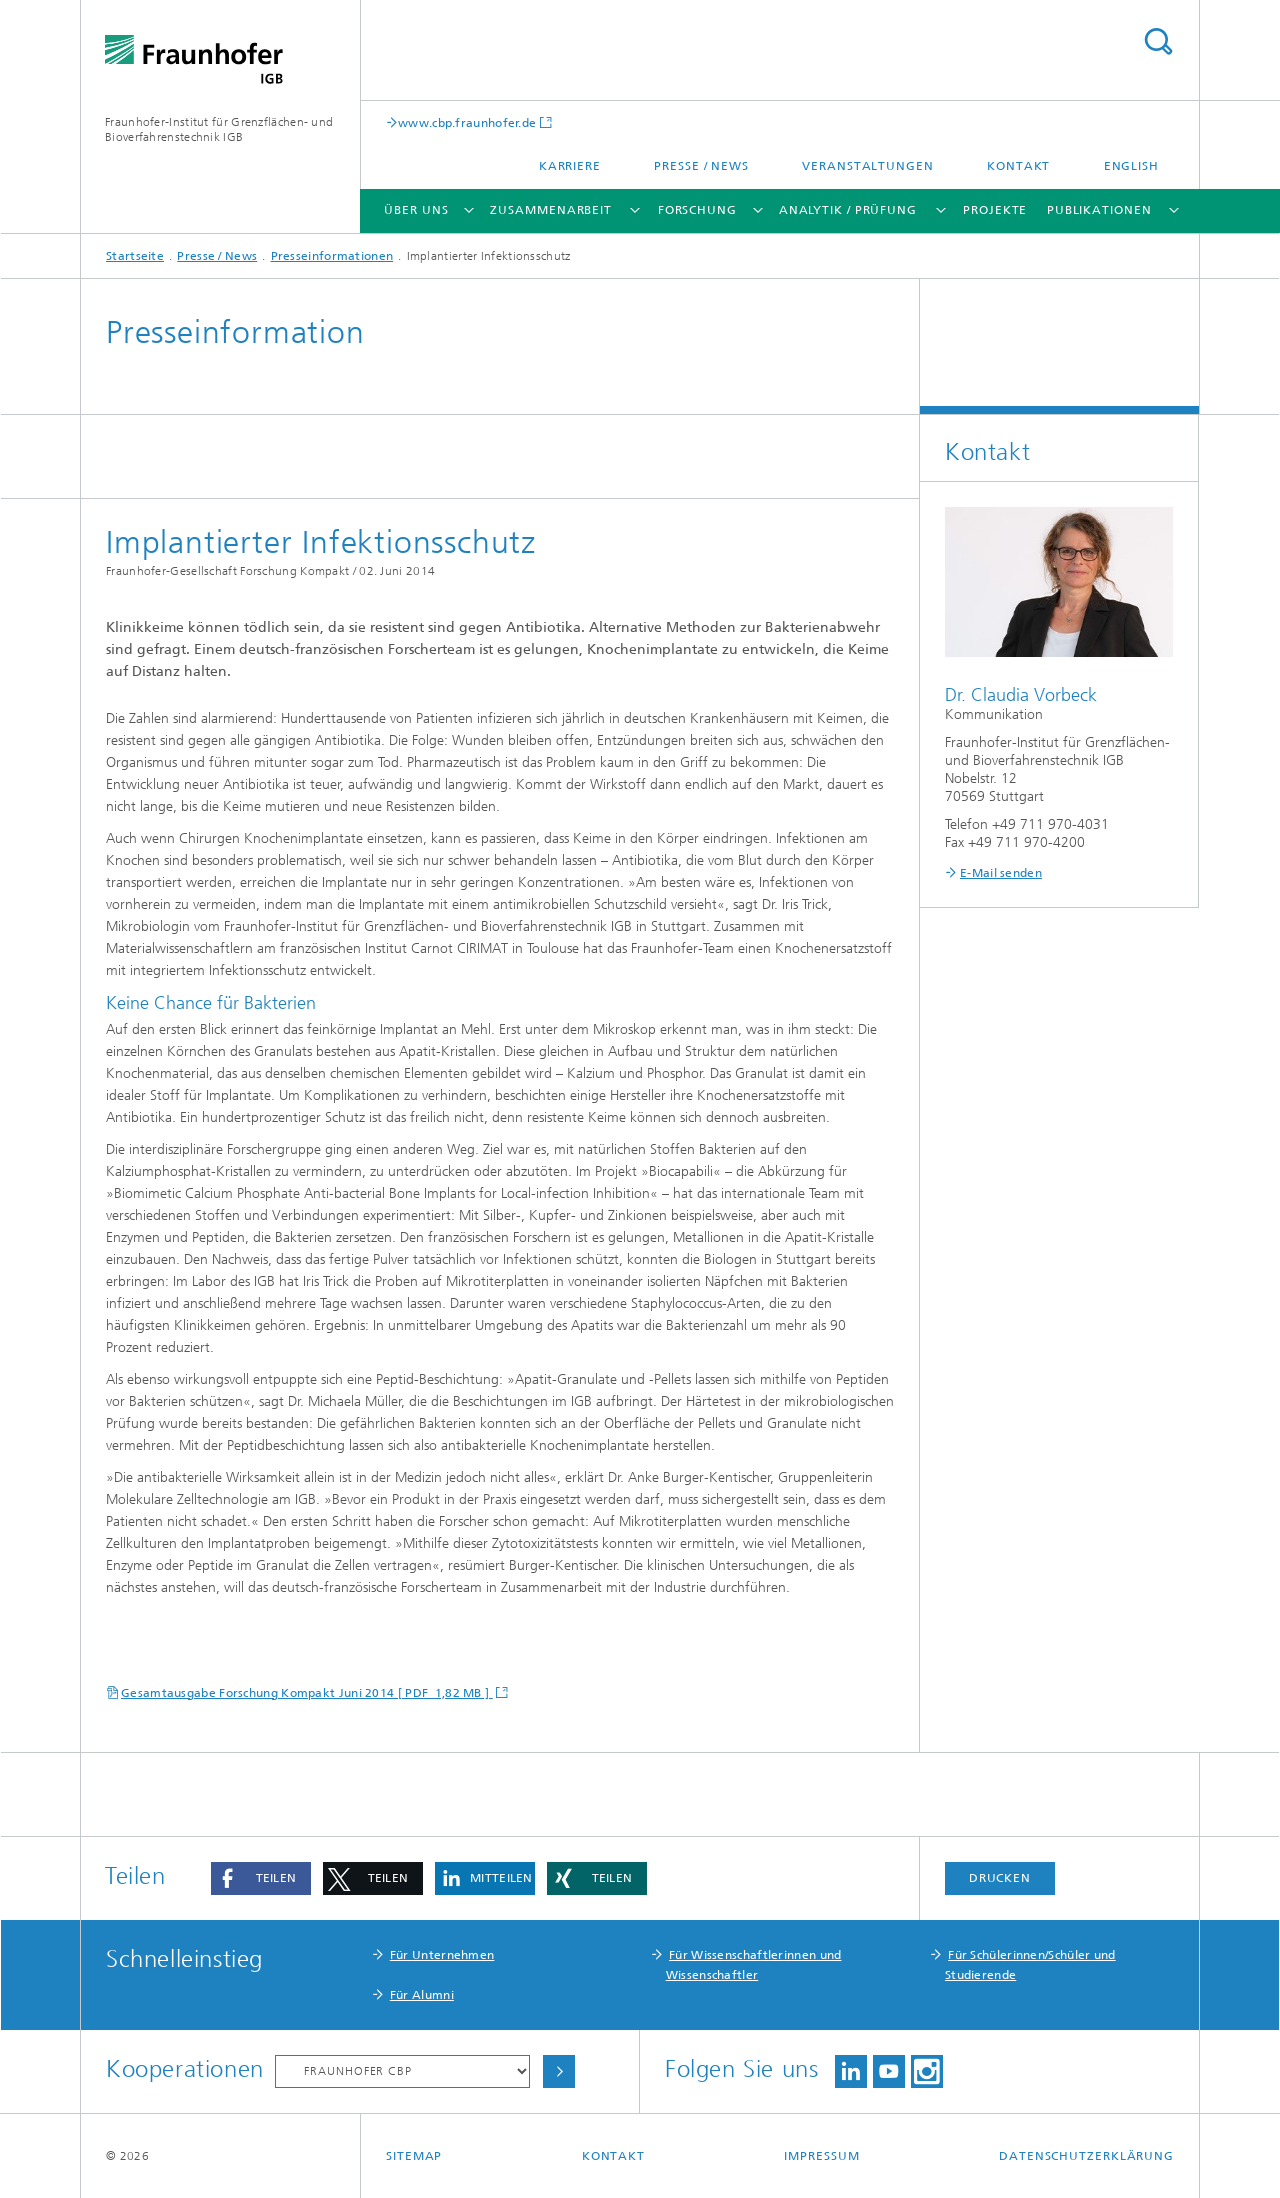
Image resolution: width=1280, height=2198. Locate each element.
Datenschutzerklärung (1086, 2156)
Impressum (821, 2156)
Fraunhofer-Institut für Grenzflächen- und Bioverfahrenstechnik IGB (219, 129)
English (1131, 166)
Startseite (135, 256)
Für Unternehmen (442, 1955)
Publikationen (1099, 210)
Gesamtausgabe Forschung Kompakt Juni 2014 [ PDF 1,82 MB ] (307, 1693)
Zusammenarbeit (551, 210)
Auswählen (559, 2071)
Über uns (416, 210)
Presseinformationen (332, 256)
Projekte (995, 210)
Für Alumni (422, 1995)
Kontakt (1018, 166)
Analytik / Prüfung (848, 210)
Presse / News (701, 166)
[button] (261, 1878)
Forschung (697, 210)
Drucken (1000, 1878)
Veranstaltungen (868, 166)
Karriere (570, 166)
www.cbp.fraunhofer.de (467, 122)
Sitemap (414, 2156)
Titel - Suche (1158, 41)
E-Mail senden (1001, 873)
